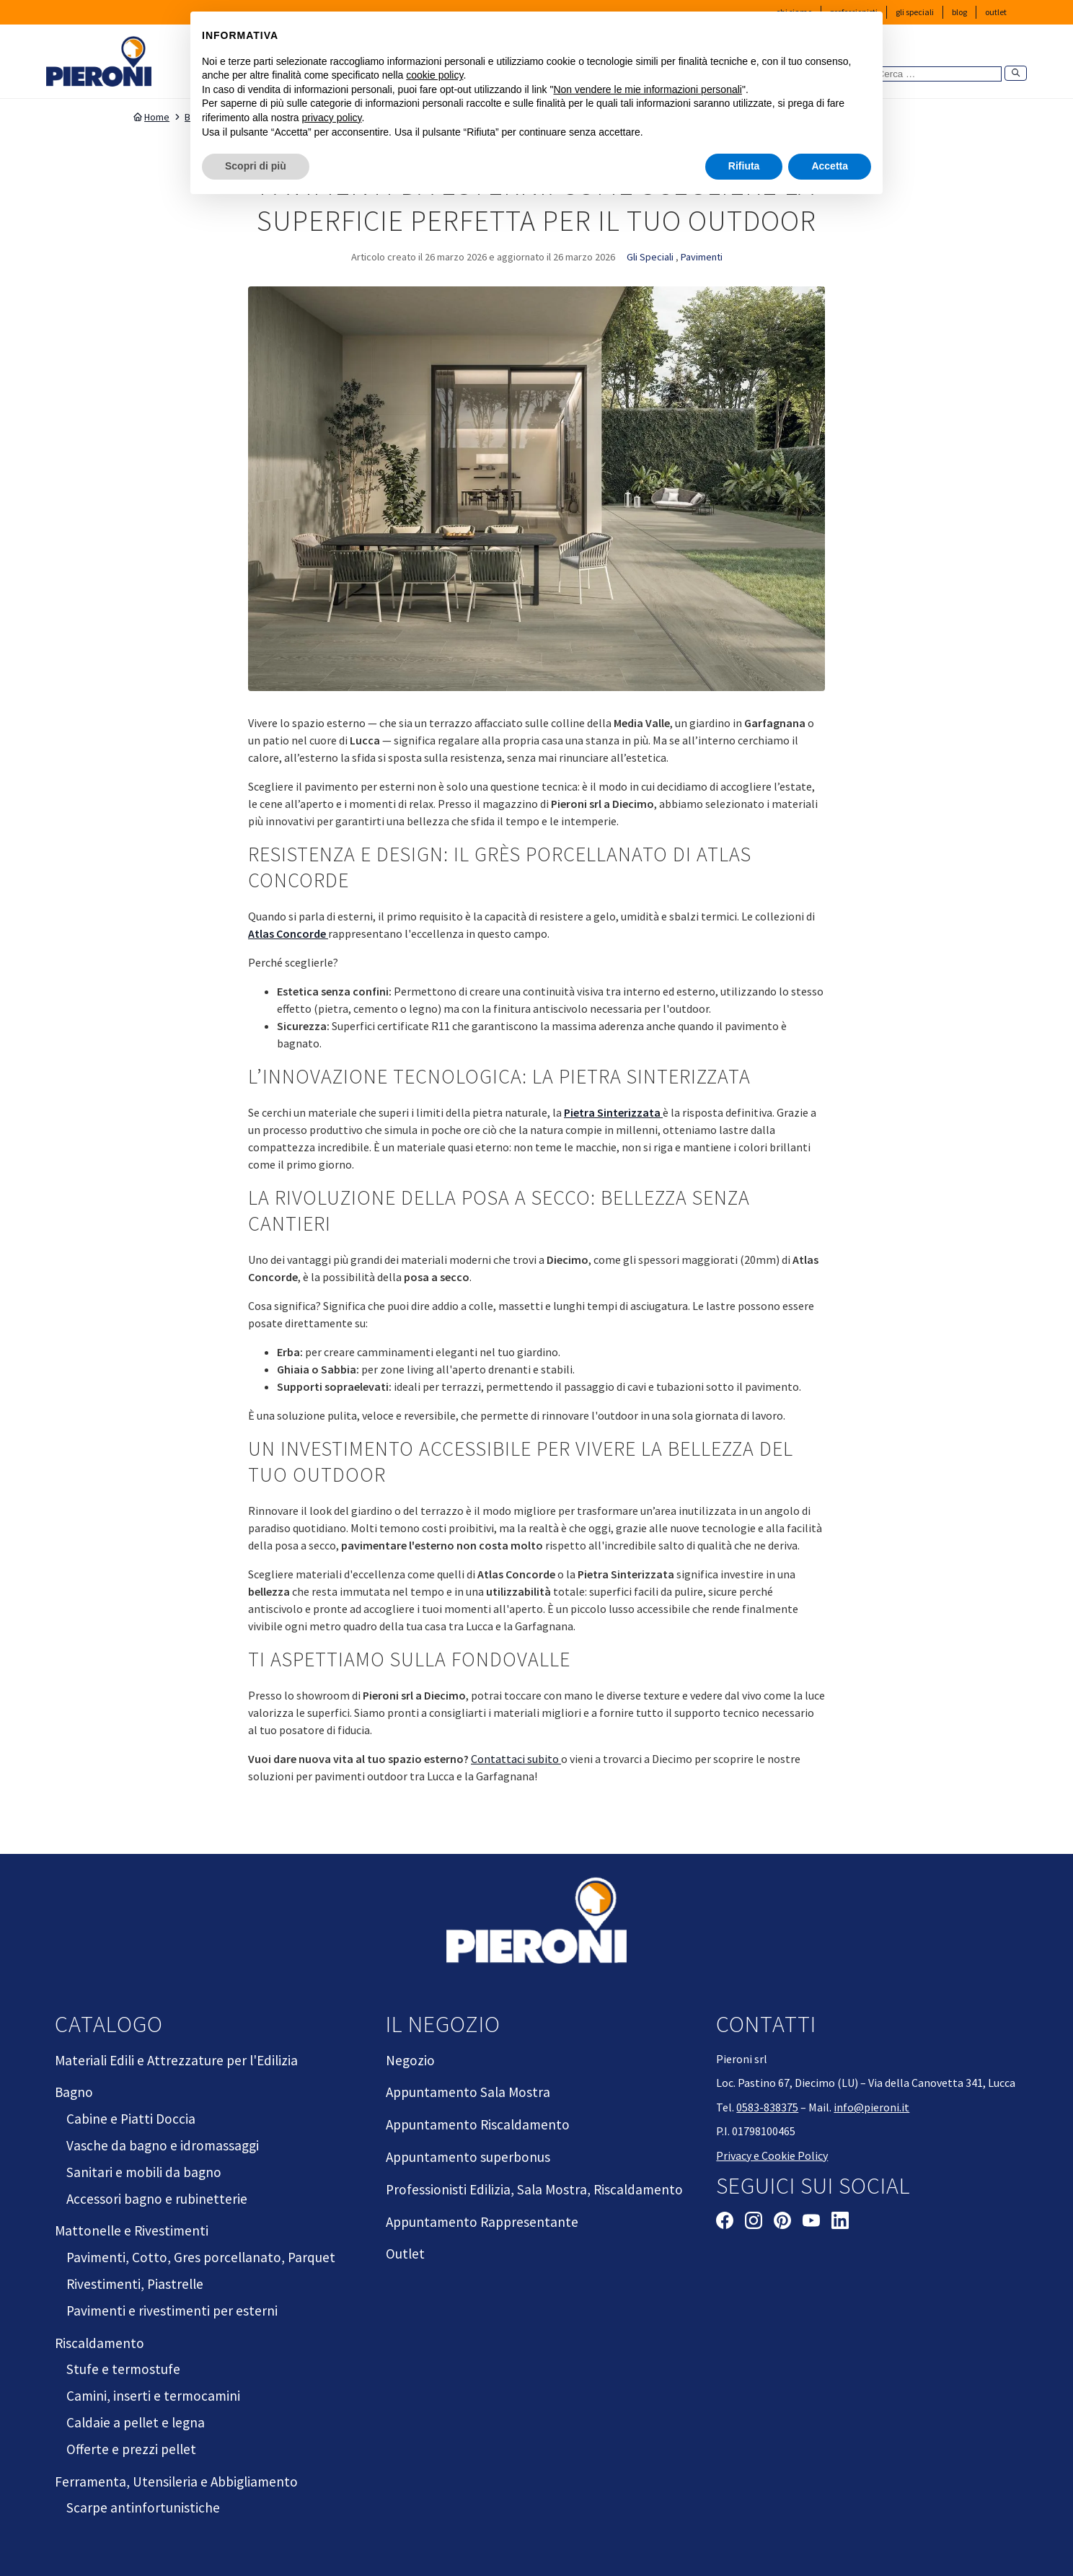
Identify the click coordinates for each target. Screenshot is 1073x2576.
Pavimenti (702, 256)
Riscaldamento (99, 2343)
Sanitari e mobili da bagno (143, 2172)
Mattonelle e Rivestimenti (131, 2230)
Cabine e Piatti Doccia (130, 2118)
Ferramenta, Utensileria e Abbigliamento (176, 2481)
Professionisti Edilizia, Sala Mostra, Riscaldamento (534, 2189)
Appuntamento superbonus (468, 2157)
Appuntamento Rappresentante (482, 2221)
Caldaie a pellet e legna (135, 2422)
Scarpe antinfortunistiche (143, 2507)
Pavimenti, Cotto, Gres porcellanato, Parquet (200, 2257)
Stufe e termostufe (123, 2369)
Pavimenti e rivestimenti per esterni (172, 2310)
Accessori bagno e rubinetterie (156, 2198)
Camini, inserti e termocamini (153, 2395)
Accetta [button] (829, 166)
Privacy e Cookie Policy (772, 2155)
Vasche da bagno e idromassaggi (162, 2145)
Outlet (996, 11)
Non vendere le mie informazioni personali (647, 89)
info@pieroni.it (871, 2107)
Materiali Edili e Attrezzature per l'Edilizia (176, 2060)
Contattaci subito (516, 1758)
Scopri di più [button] (255, 166)
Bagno (74, 2092)
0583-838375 (767, 2107)
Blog (959, 11)
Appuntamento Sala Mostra (468, 2092)
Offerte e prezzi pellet (131, 2449)
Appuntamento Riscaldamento (478, 2124)
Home (151, 116)
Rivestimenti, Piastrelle (134, 2284)
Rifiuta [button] (744, 166)
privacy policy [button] (332, 117)
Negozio (410, 2060)
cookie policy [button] (434, 75)
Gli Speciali (915, 11)
